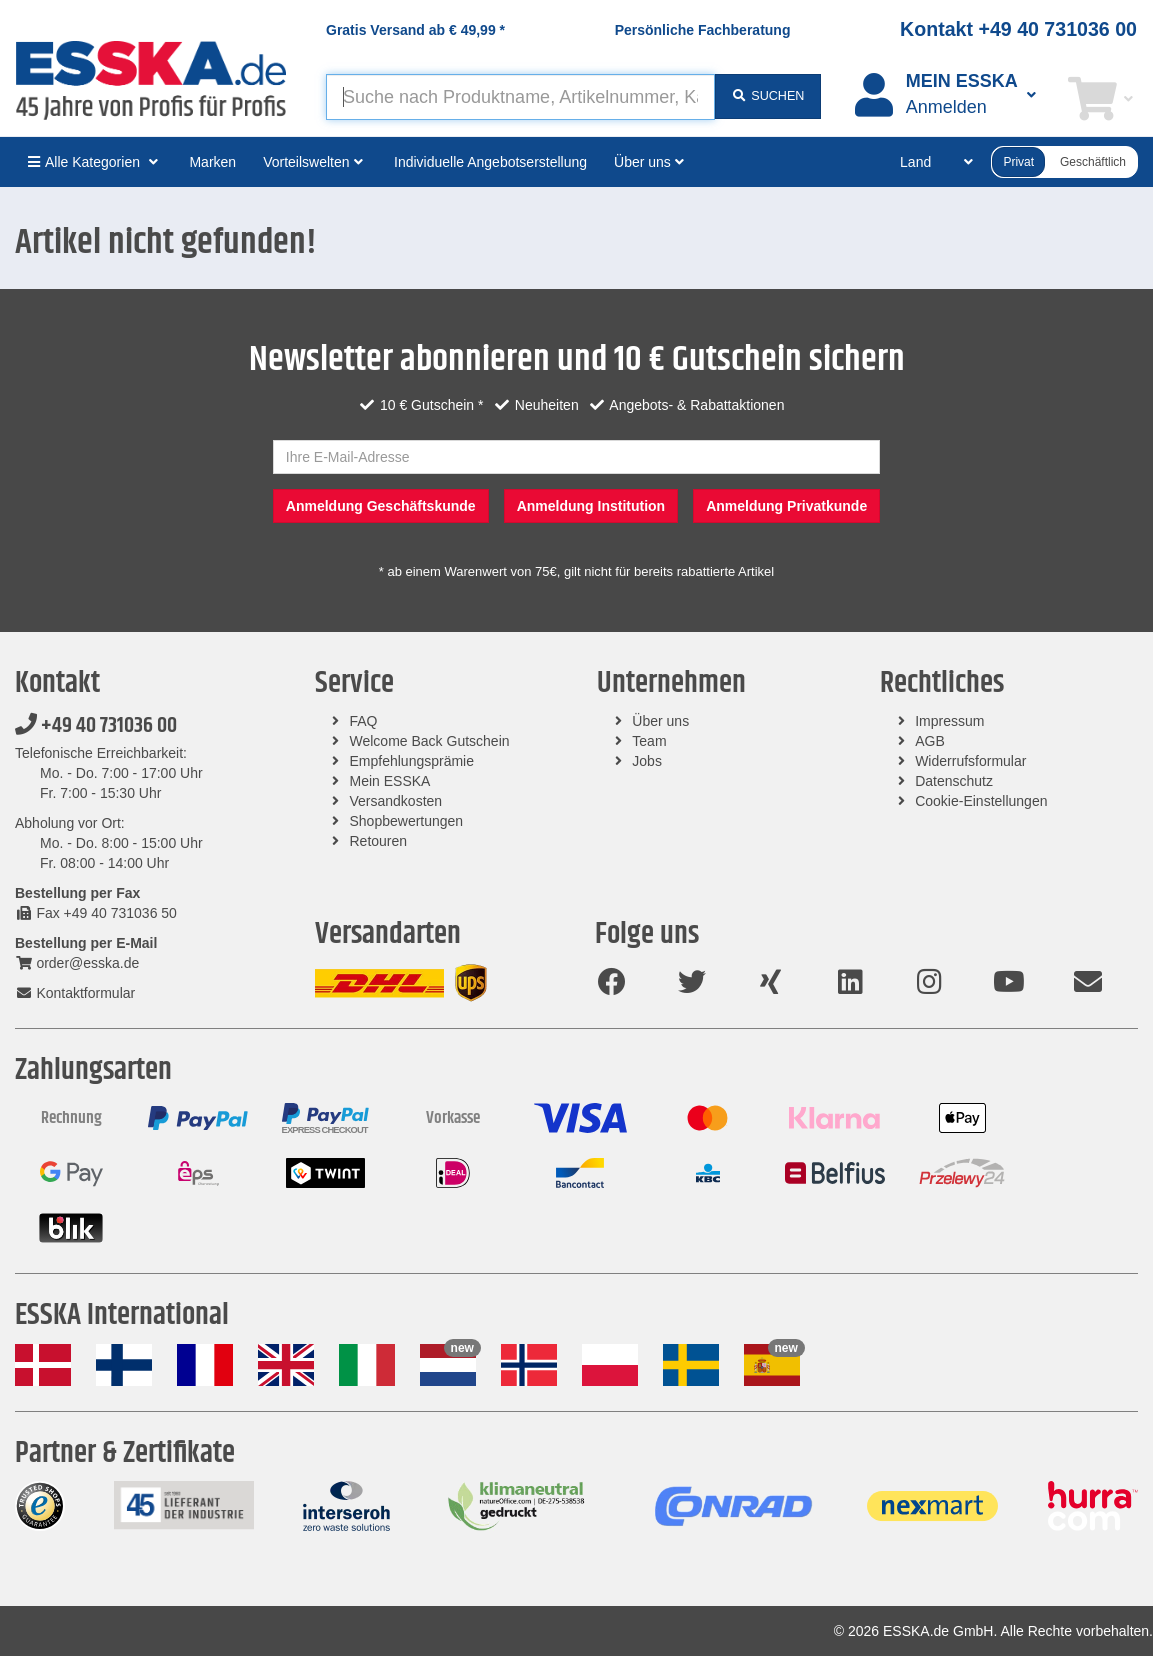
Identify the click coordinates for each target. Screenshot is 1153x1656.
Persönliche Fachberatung (703, 30)
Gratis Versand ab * (415, 30)
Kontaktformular (75, 993)
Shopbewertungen (407, 821)
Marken (212, 162)
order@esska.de (77, 963)
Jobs (647, 761)
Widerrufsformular (970, 761)
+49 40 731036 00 (96, 726)
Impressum (949, 721)
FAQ (364, 721)
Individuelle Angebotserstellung (490, 162)
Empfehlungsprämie (412, 761)
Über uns (660, 721)
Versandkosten (396, 801)
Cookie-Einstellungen (981, 801)
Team (649, 741)
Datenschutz (954, 781)
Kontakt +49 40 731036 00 (1018, 29)
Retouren (379, 841)
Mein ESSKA (390, 781)
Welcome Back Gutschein (430, 741)
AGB (930, 741)
